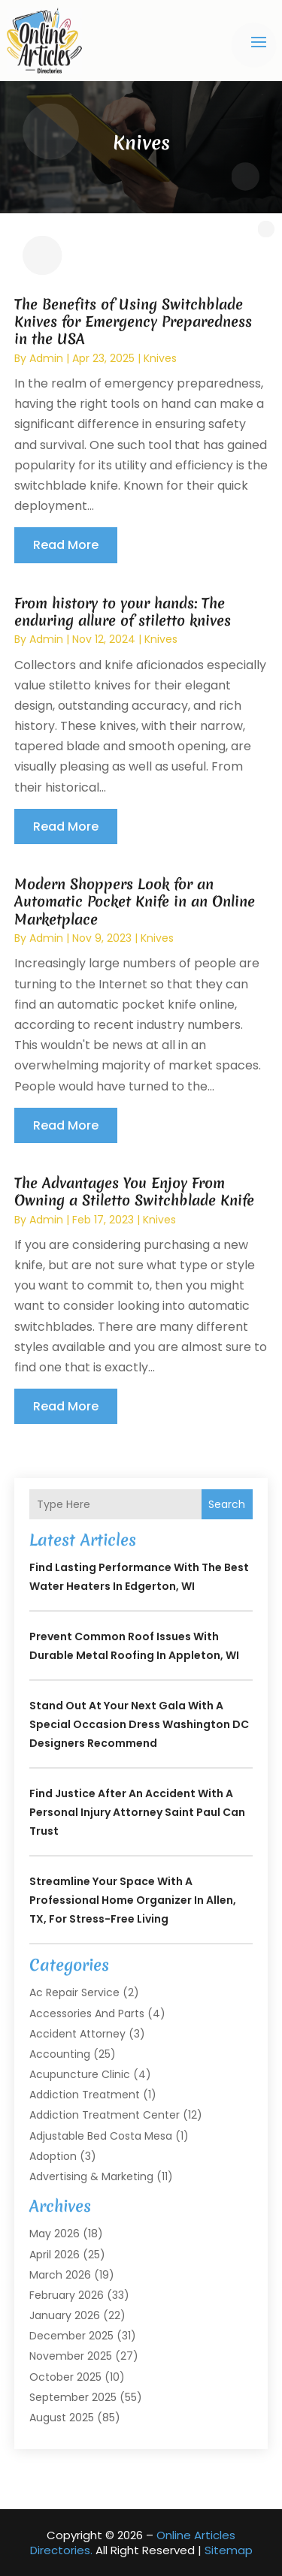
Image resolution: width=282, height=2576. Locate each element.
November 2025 (70, 2355)
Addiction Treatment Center (104, 2114)
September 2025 (73, 2397)
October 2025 (65, 2376)
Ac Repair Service (74, 1992)
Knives (160, 358)
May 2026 (54, 2233)
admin (46, 358)
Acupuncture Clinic (79, 2074)
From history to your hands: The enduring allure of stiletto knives (122, 611)
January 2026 (64, 2315)
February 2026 (66, 2295)
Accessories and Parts (86, 2013)
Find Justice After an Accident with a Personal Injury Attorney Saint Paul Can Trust (137, 1812)
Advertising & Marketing (91, 2176)
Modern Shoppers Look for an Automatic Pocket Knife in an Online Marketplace (134, 901)
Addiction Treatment (84, 2094)
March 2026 (60, 2274)
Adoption (53, 2156)
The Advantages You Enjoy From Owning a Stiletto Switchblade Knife (134, 1191)
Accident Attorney (77, 2033)
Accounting (59, 2054)
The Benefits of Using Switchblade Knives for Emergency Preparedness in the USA (133, 321)
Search (226, 1504)
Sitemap (229, 2550)
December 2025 (71, 2335)
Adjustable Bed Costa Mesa (100, 2135)
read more (66, 545)
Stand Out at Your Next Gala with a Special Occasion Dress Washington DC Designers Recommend (139, 1724)
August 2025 (61, 2417)
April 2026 (54, 2254)
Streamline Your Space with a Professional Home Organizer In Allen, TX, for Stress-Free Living (132, 1900)
